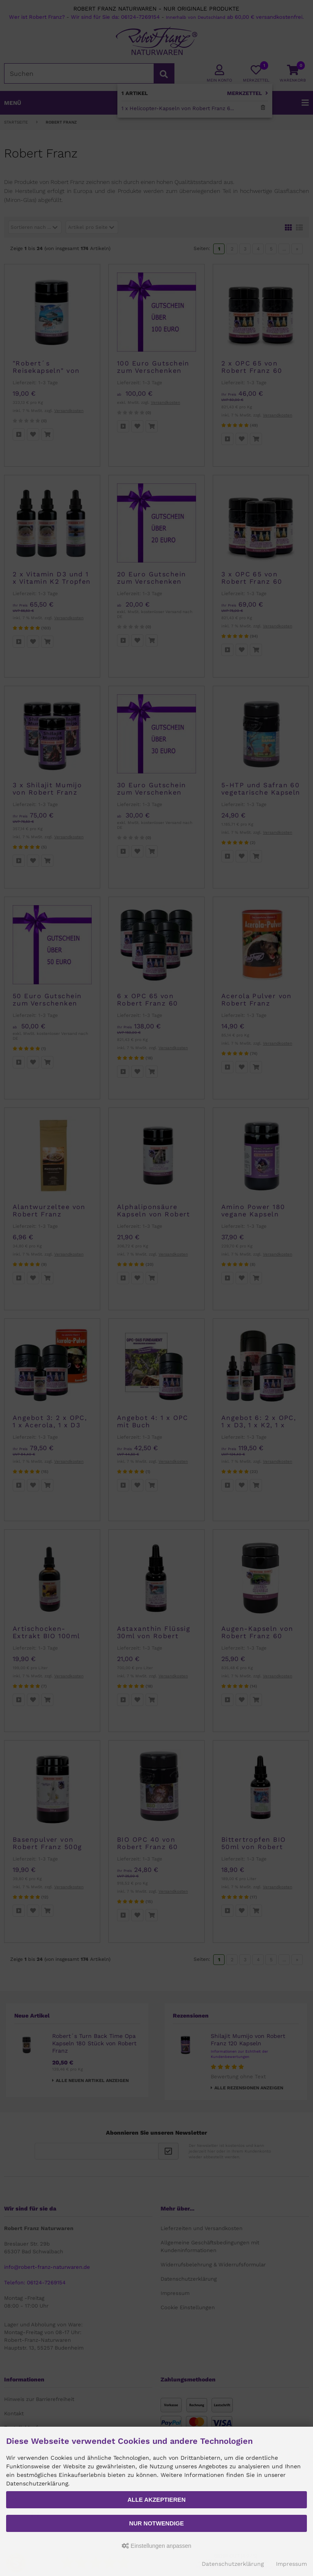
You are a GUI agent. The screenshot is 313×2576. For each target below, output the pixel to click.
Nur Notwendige (156, 2523)
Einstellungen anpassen (157, 2546)
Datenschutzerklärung (233, 2563)
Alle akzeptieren (157, 2499)
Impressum (291, 2563)
